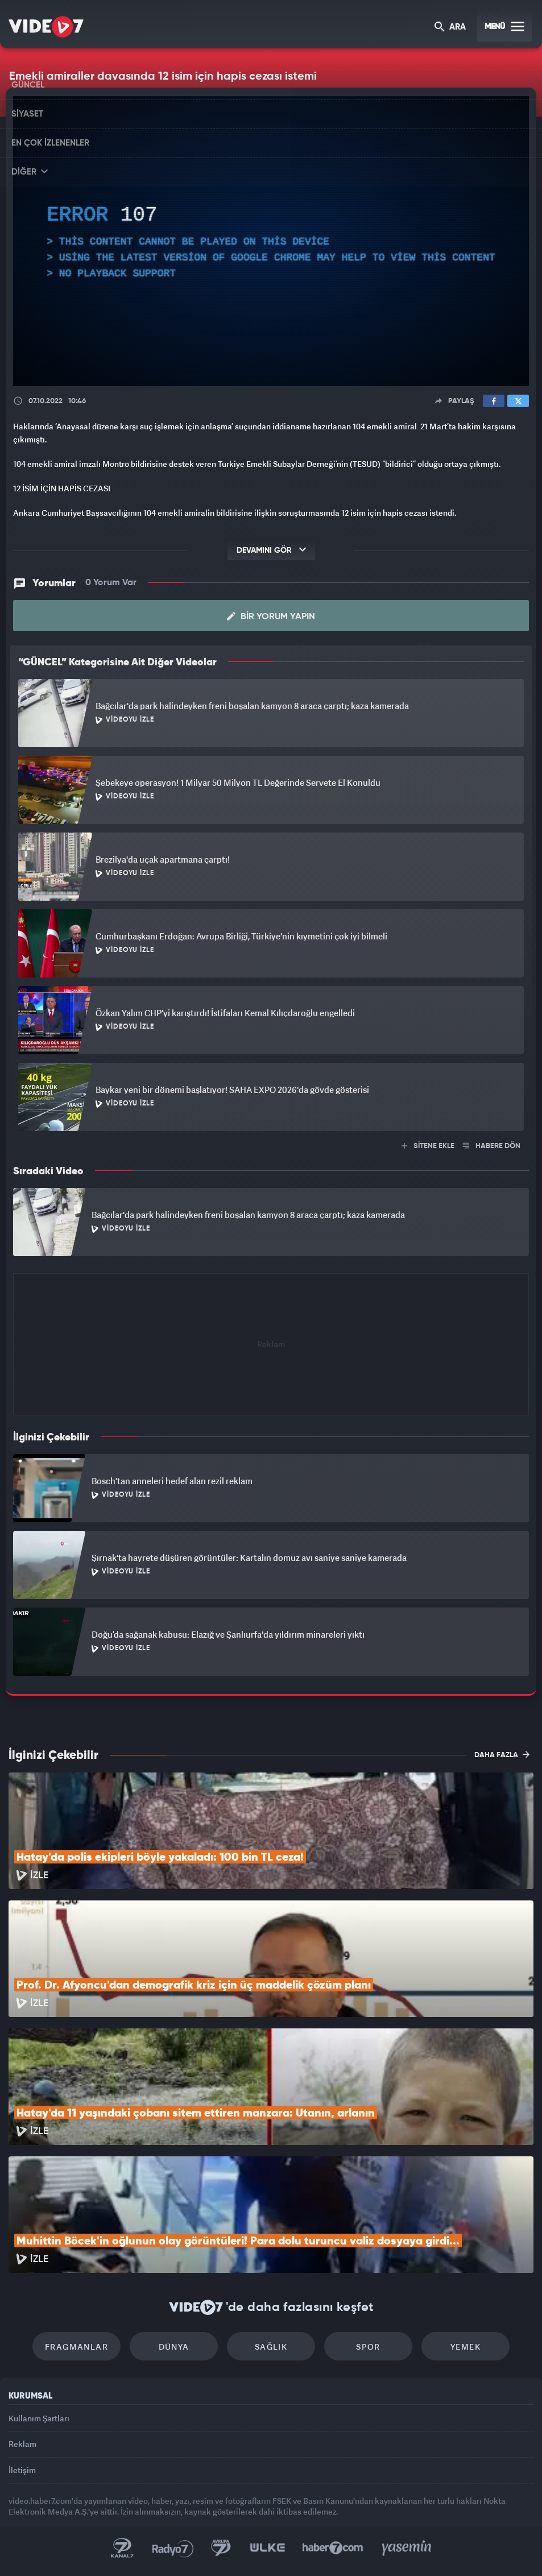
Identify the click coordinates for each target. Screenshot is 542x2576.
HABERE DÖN (491, 1146)
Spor (368, 2346)
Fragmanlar (76, 2346)
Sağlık (271, 2346)
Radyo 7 (172, 2548)
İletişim (22, 2470)
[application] (271, 241)
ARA (450, 28)
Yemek (465, 2346)
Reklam (22, 2443)
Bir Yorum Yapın (271, 616)
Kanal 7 (122, 2548)
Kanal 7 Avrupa (221, 2548)
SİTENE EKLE (428, 1146)
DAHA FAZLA (501, 1754)
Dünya (174, 2346)
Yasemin (407, 2548)
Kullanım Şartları (39, 2418)
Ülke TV (267, 2548)
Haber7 (333, 2548)
